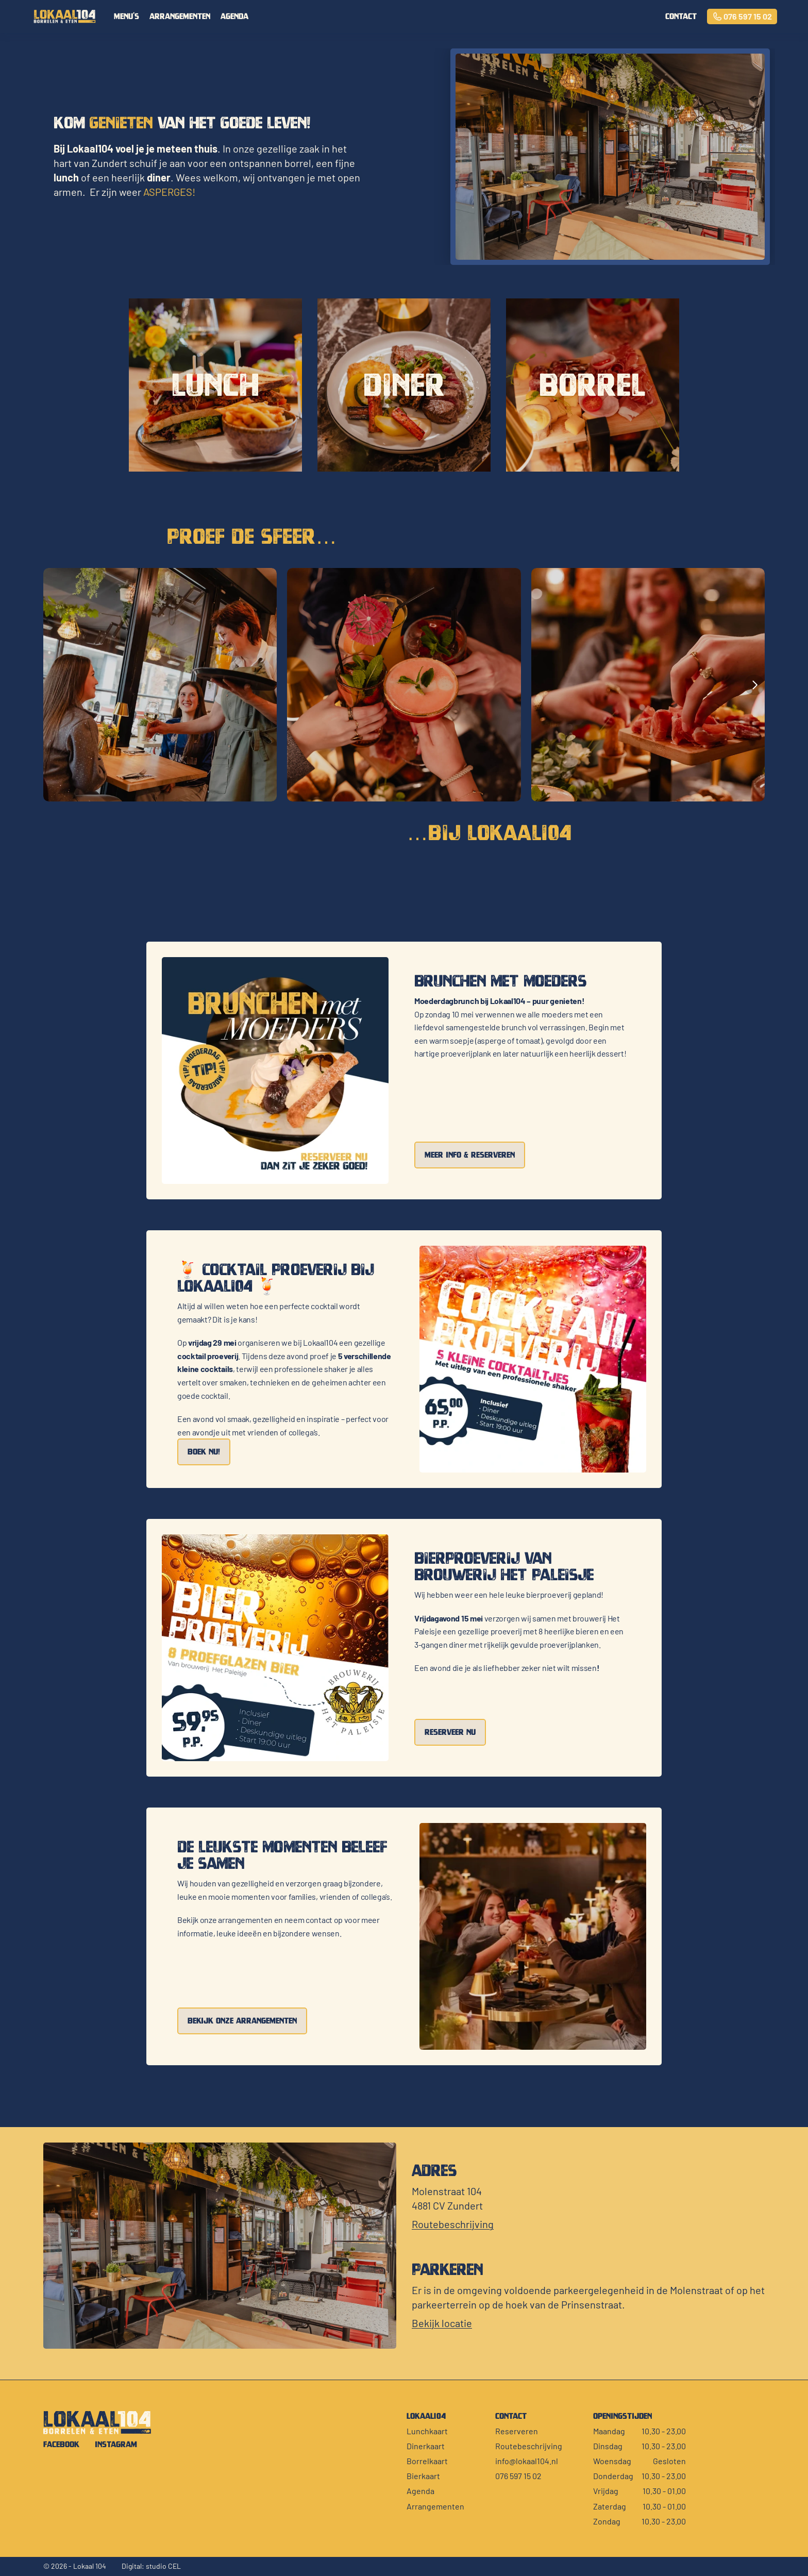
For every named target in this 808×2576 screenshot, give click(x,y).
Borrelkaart (427, 2461)
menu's (126, 16)
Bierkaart (423, 2476)
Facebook (61, 2444)
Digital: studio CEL (151, 2566)
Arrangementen (435, 2506)
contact (681, 16)
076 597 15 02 (518, 2476)
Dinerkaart (426, 2446)
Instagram (116, 2444)
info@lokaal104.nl (526, 2461)
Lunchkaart (427, 2431)
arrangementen (179, 16)
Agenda (234, 16)
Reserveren (516, 2431)
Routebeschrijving (528, 2446)
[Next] (754, 685)
